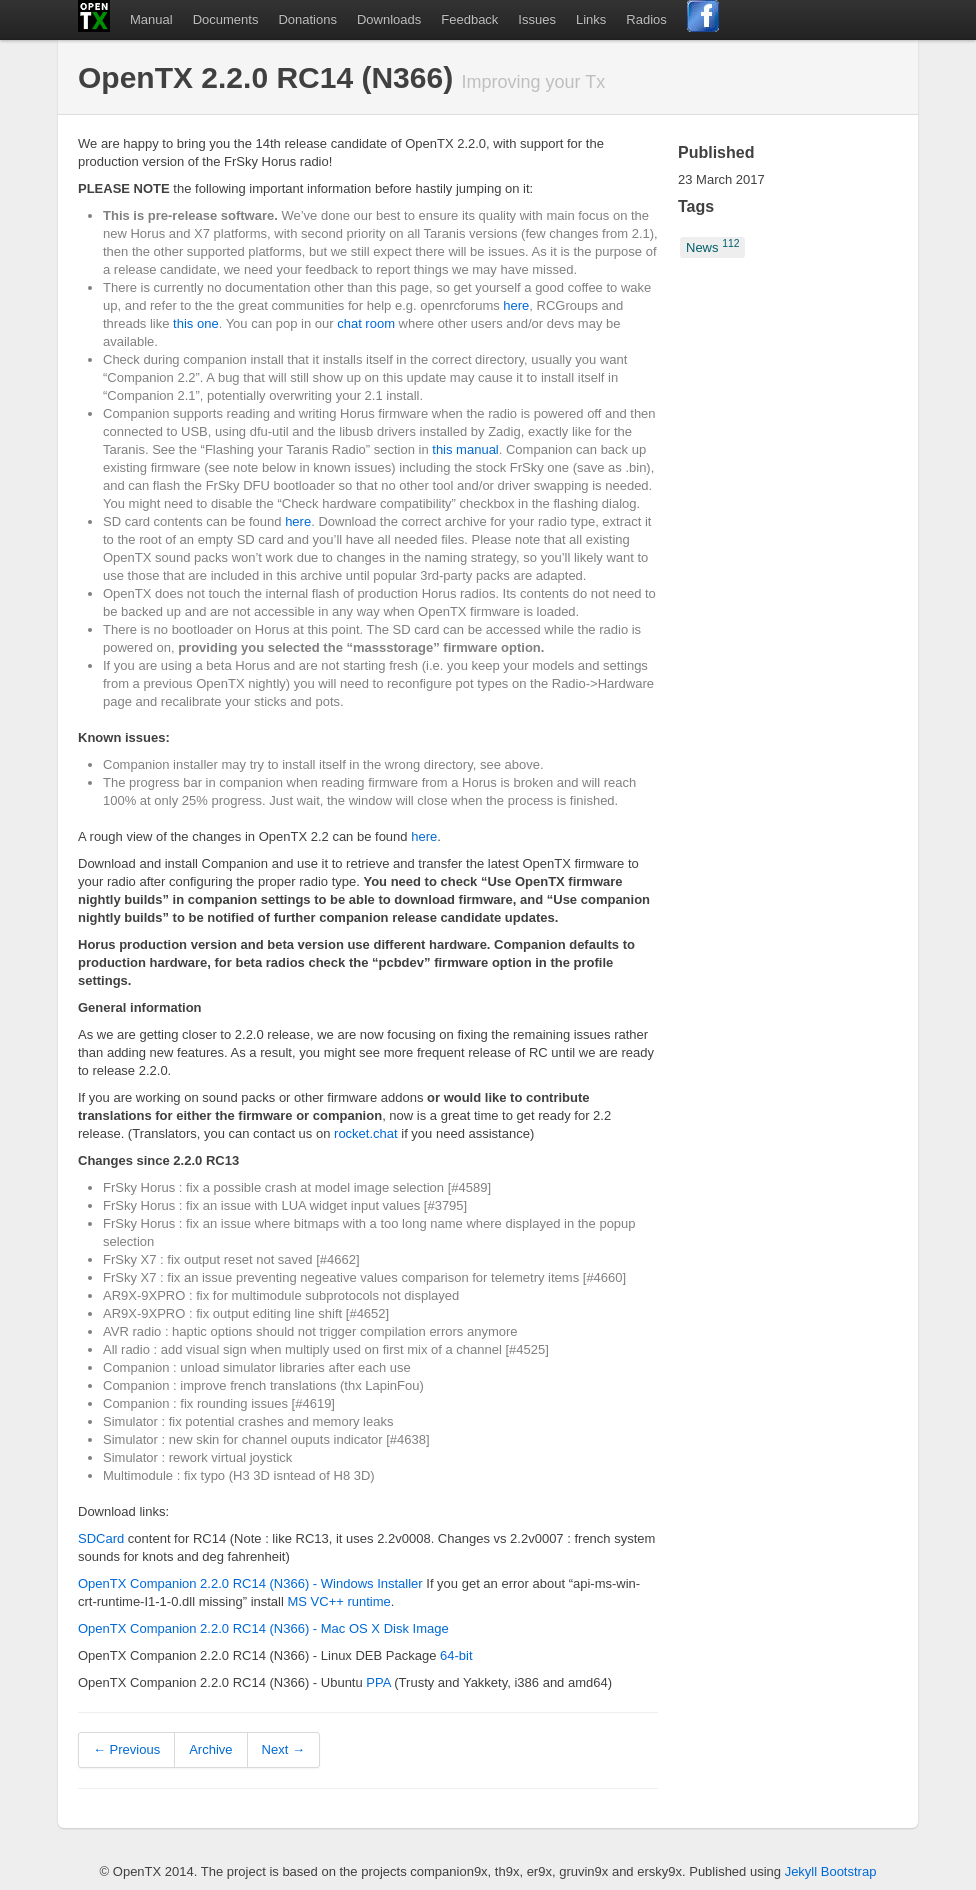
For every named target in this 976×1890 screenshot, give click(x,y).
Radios (646, 19)
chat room (366, 323)
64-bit (456, 1655)
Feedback (469, 19)
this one (196, 323)
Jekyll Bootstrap (831, 1871)
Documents (226, 19)
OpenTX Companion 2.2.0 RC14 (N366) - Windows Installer (250, 1583)
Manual (151, 19)
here (516, 305)
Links (591, 19)
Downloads (389, 19)
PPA (378, 1682)
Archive (210, 1749)
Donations (307, 19)
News (712, 246)
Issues (537, 19)
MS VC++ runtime (339, 1601)
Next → (283, 1749)
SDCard (101, 1538)
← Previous (126, 1749)
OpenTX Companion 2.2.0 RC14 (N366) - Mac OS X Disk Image (263, 1628)
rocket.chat (366, 1133)
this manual (465, 449)
